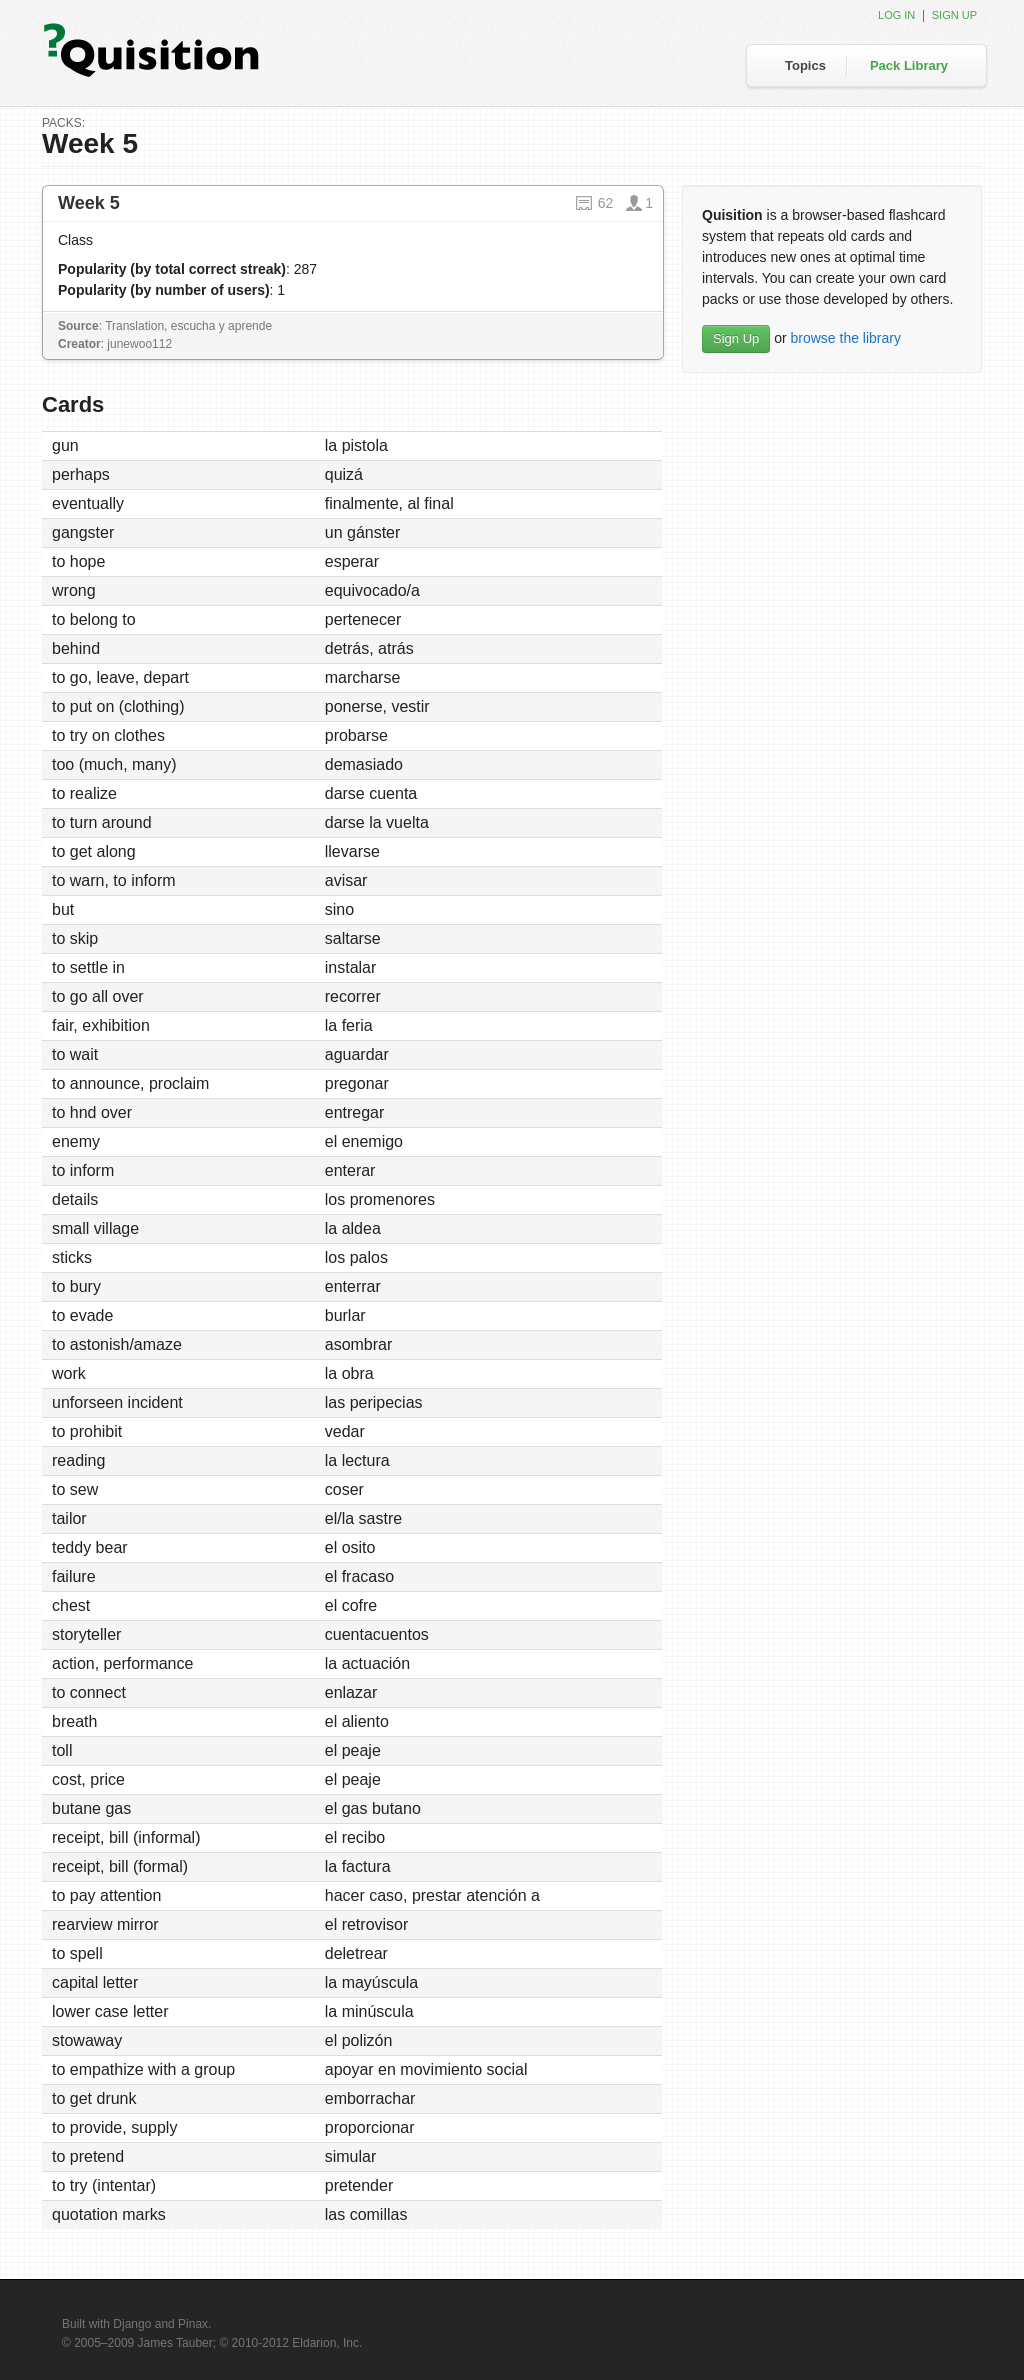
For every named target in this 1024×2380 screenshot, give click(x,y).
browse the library (845, 338)
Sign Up (736, 338)
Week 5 (89, 203)
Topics (805, 65)
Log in (896, 15)
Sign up (954, 15)
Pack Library (909, 65)
